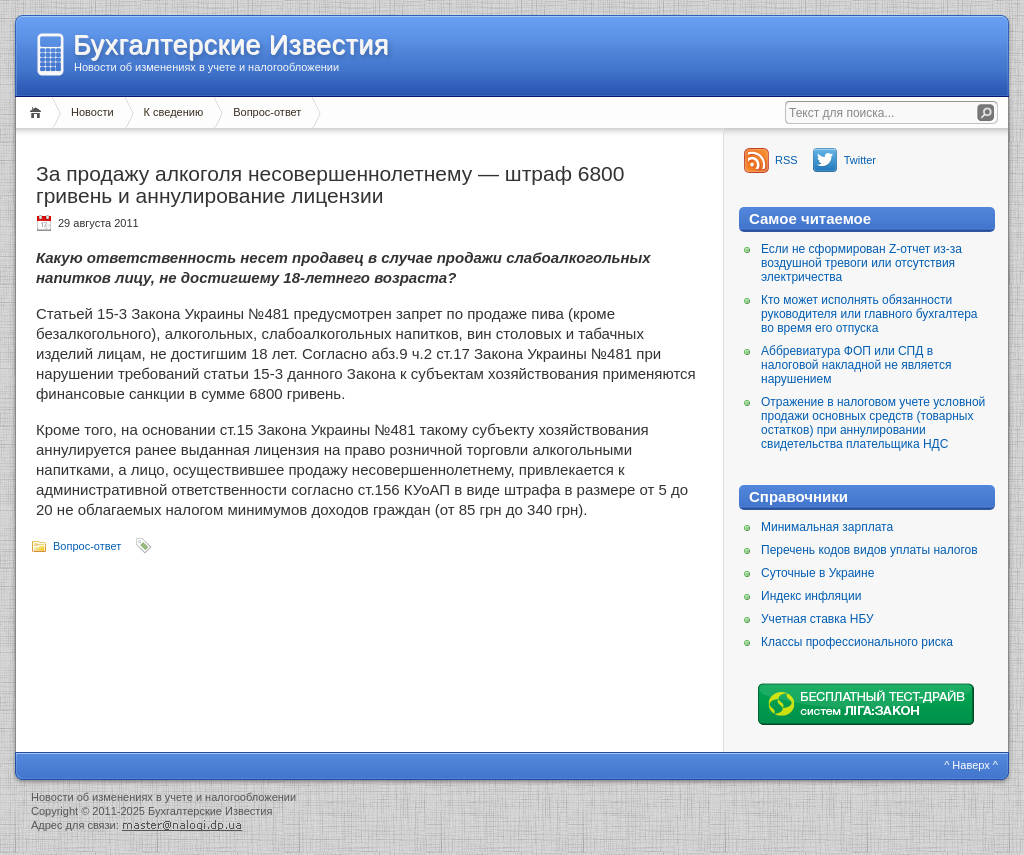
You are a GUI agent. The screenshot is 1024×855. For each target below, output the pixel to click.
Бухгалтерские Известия (231, 45)
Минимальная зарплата (827, 527)
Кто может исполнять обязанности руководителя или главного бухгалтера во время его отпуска (869, 314)
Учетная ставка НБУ (817, 619)
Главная (38, 112)
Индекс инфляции (811, 596)
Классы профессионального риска (857, 642)
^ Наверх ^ (971, 765)
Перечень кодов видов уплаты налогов (869, 550)
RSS (786, 160)
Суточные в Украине (817, 573)
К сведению (174, 112)
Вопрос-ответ (267, 112)
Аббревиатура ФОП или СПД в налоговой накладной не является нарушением (856, 365)
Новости (92, 112)
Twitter (860, 160)
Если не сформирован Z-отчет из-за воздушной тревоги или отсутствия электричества (861, 263)
